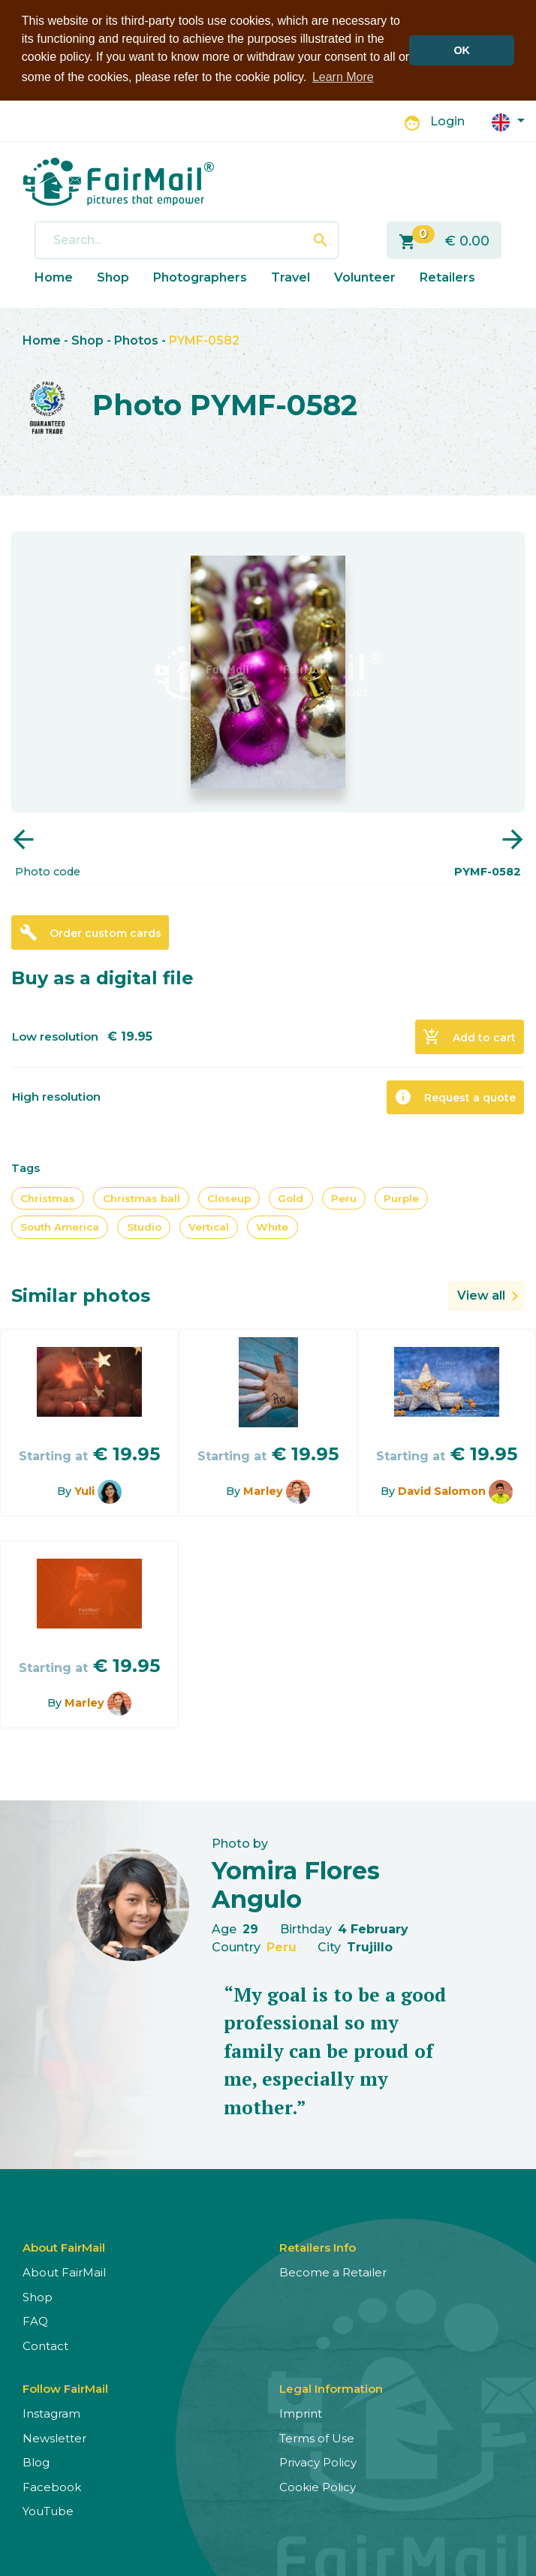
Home (54, 276)
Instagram (51, 2413)
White (272, 1226)
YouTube (48, 2510)
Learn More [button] (343, 77)
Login (447, 120)
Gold (290, 1197)
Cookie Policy (317, 2485)
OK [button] (461, 50)
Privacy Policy (318, 2461)
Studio (144, 1226)
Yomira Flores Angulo (296, 1883)
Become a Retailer (333, 2271)
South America (59, 1226)
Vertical (208, 1226)
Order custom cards (90, 931)
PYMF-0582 (204, 339)
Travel (290, 276)
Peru (344, 1197)
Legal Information (331, 2388)
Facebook (52, 2485)
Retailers (447, 276)
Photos (136, 339)
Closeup (229, 1197)
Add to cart (469, 1035)
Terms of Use (316, 2437)
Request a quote (455, 1095)
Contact (45, 2344)
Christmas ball (141, 1197)
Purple (401, 1197)
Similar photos (80, 1294)
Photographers (200, 276)
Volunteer (365, 276)
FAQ (35, 2320)
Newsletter (54, 2437)
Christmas (47, 1197)
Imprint (300, 2413)
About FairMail (64, 2271)
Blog (36, 2461)
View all (481, 1294)
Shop (113, 276)
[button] (508, 120)
